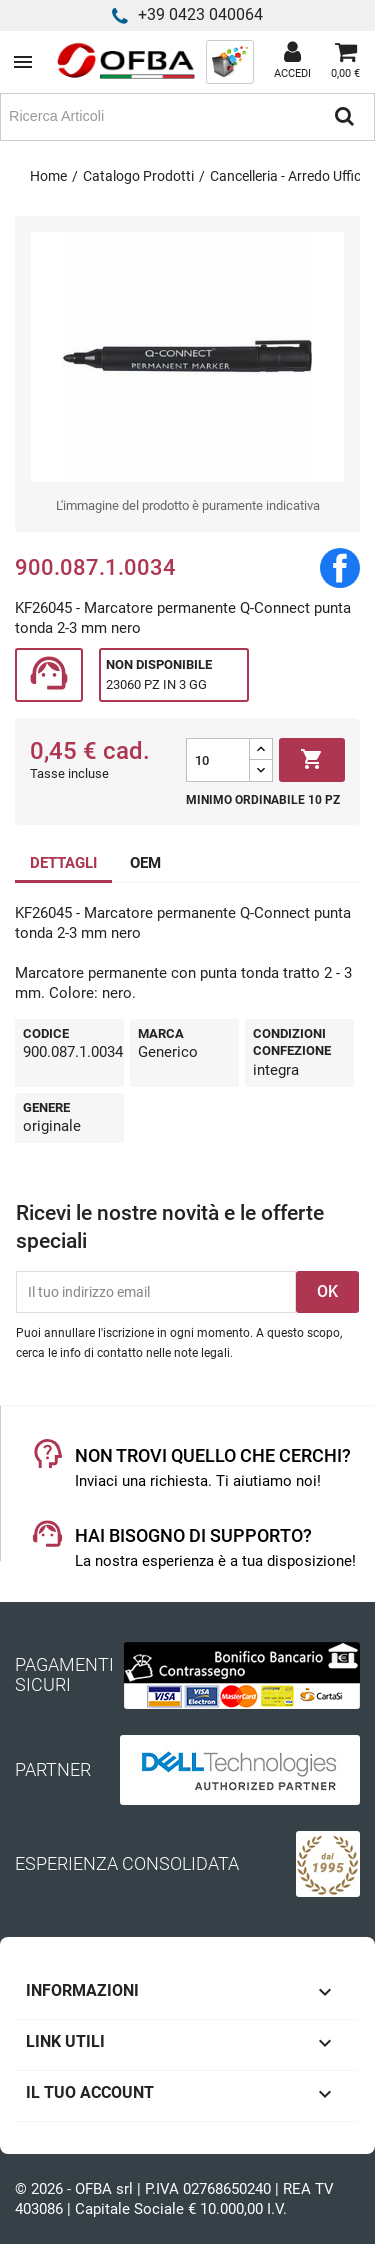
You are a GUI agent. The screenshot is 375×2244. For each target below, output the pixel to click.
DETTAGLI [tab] (63, 863)
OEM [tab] (145, 863)
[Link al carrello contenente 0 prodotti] (345, 62)
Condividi (340, 568)
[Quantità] (218, 760)
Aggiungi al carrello (312, 760)
